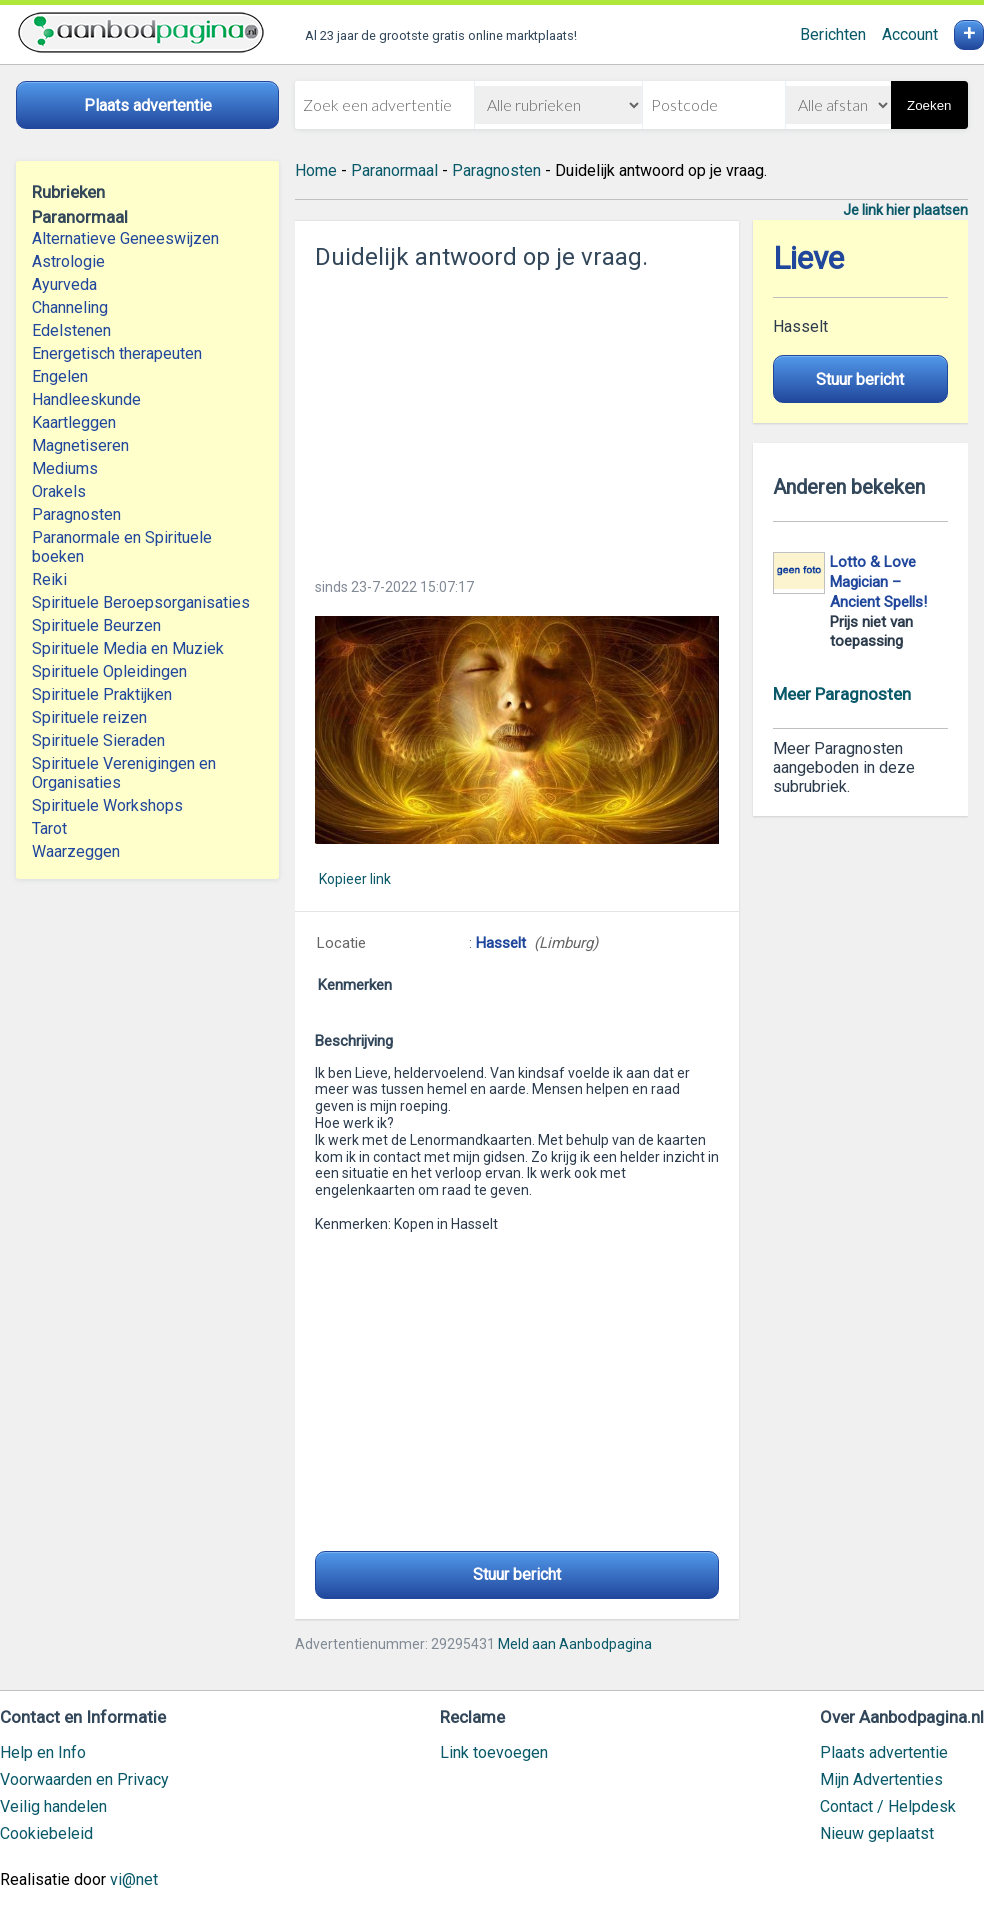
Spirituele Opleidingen (109, 671)
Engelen (60, 376)
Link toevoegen (494, 1752)
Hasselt (501, 943)
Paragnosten (76, 514)
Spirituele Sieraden (98, 740)
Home (316, 170)
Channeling (70, 307)
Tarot (49, 828)
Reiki (49, 579)
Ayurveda (64, 284)
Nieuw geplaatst (877, 1833)
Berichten (833, 34)
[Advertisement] (517, 418)
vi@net (134, 1879)
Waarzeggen (76, 851)
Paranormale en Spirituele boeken (122, 547)
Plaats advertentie (884, 1752)
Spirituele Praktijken (102, 694)
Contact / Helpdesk (888, 1806)
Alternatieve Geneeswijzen (125, 238)
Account (910, 34)
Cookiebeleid (46, 1833)
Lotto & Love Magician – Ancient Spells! (878, 582)
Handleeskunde (86, 399)
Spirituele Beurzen (96, 625)
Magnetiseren (80, 445)
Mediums (65, 468)
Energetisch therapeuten (117, 353)
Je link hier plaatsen (905, 210)
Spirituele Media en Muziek (128, 648)
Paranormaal (394, 170)
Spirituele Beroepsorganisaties (141, 602)
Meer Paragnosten (842, 694)
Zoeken (929, 105)
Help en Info (43, 1752)
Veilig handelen (53, 1806)
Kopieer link (355, 879)
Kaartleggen (74, 422)
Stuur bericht (517, 1574)
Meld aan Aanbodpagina (575, 1644)
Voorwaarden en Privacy (84, 1779)
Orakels (59, 491)
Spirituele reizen (89, 717)
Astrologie (68, 261)
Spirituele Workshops (107, 805)
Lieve (808, 258)
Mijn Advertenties (881, 1779)
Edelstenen (71, 330)
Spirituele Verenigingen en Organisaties (124, 773)
